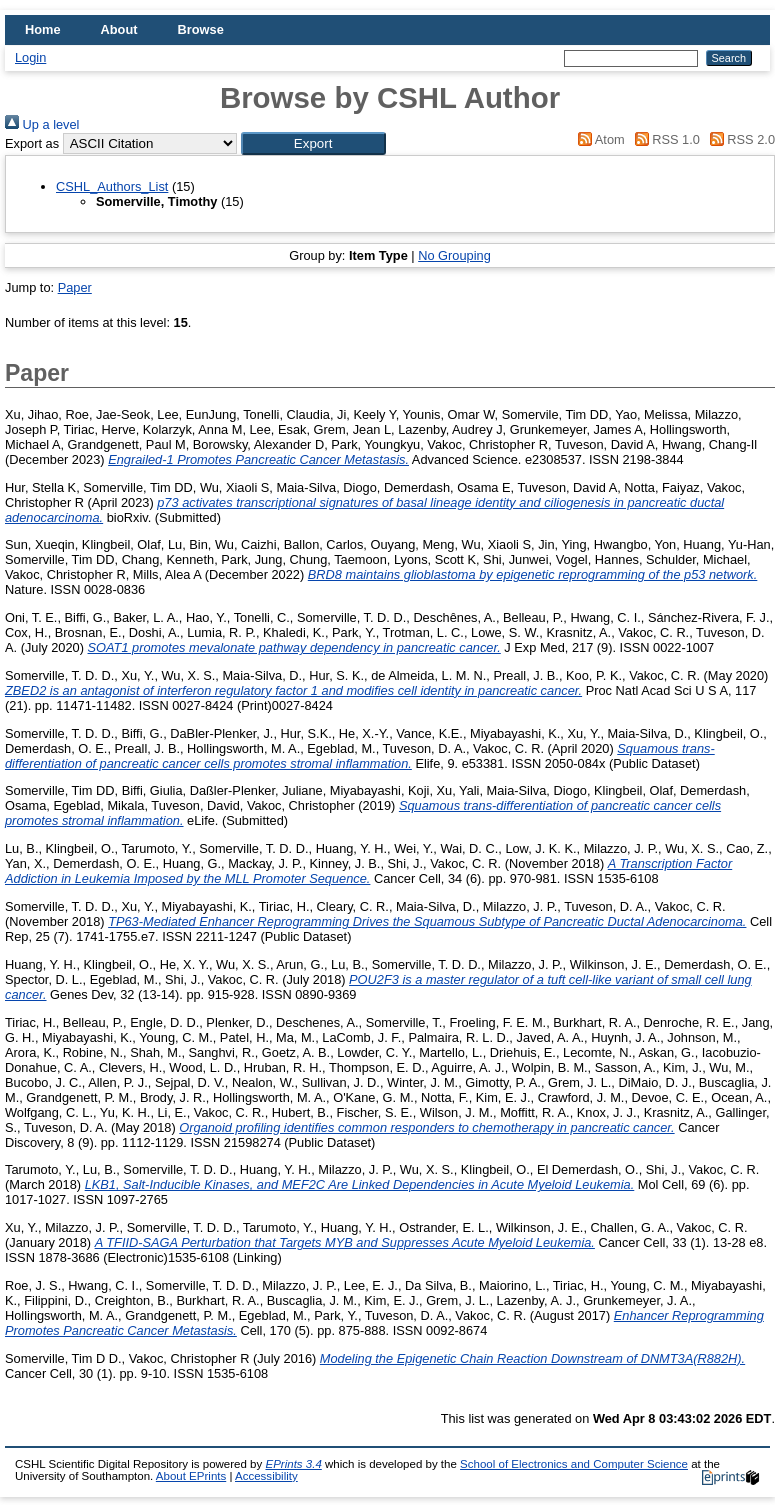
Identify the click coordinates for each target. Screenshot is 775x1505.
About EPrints (191, 1476)
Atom (598, 139)
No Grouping (454, 255)
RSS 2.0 (739, 139)
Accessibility (266, 1476)
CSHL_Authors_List (112, 186)
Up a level (42, 124)
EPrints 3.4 (293, 1464)
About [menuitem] (119, 29)
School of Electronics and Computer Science (574, 1464)
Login (30, 57)
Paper (75, 287)
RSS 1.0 (664, 139)
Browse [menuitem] (201, 29)
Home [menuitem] (43, 29)
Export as (32, 143)
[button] (313, 143)
